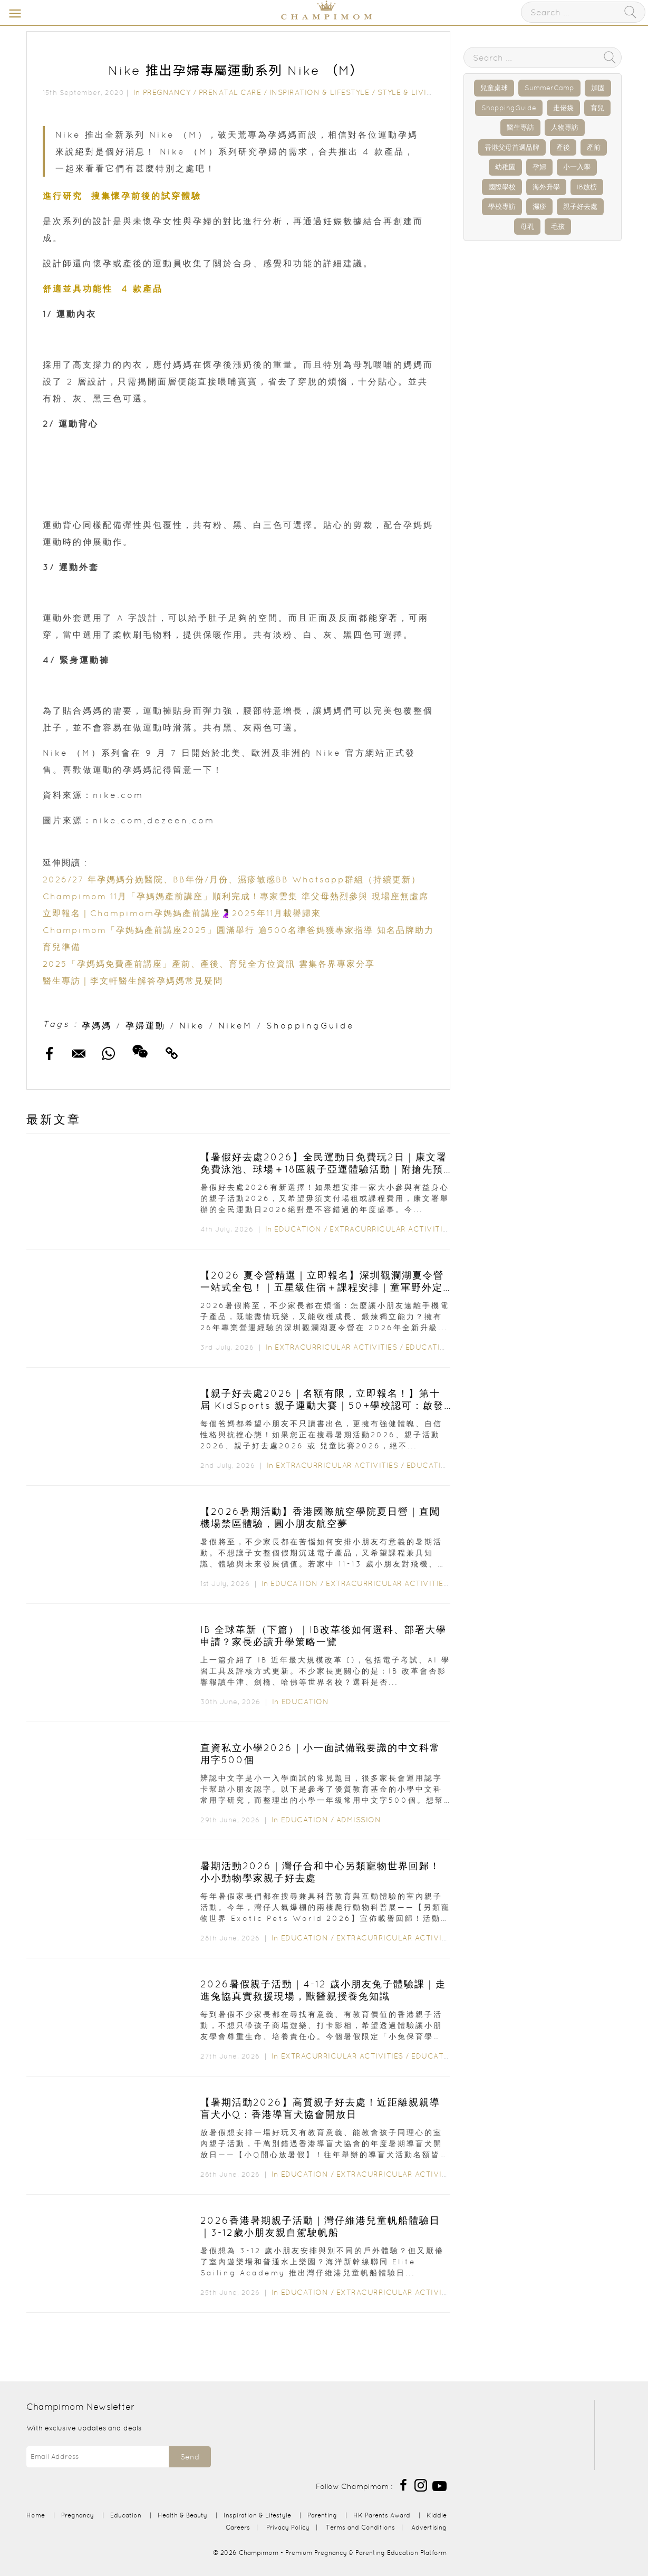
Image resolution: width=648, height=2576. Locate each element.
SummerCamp (549, 88)
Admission (358, 1819)
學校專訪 (502, 206)
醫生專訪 (520, 127)
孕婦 (539, 167)
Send (189, 2457)
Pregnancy (167, 92)
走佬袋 (563, 108)
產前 (594, 147)
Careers (238, 2527)
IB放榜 (587, 187)
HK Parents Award (381, 2515)
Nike (192, 1025)
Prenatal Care (230, 92)
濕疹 (539, 206)
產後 (563, 147)
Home (35, 2515)
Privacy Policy (288, 2527)
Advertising (429, 2527)
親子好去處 (580, 206)
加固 (598, 88)
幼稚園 (505, 167)
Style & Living (408, 92)
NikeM (235, 1025)
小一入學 (577, 167)
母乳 (527, 226)
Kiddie (437, 2515)
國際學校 (502, 187)
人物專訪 (564, 127)
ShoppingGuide (310, 1025)
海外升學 (546, 187)
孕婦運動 (145, 1025)
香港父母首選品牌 (512, 147)
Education (298, 1229)
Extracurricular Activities (391, 1229)
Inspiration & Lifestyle (319, 92)
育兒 (597, 108)
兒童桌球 (494, 88)
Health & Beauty (182, 2515)
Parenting (322, 2515)
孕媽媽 (97, 1025)
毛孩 (558, 226)
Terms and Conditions (360, 2527)
